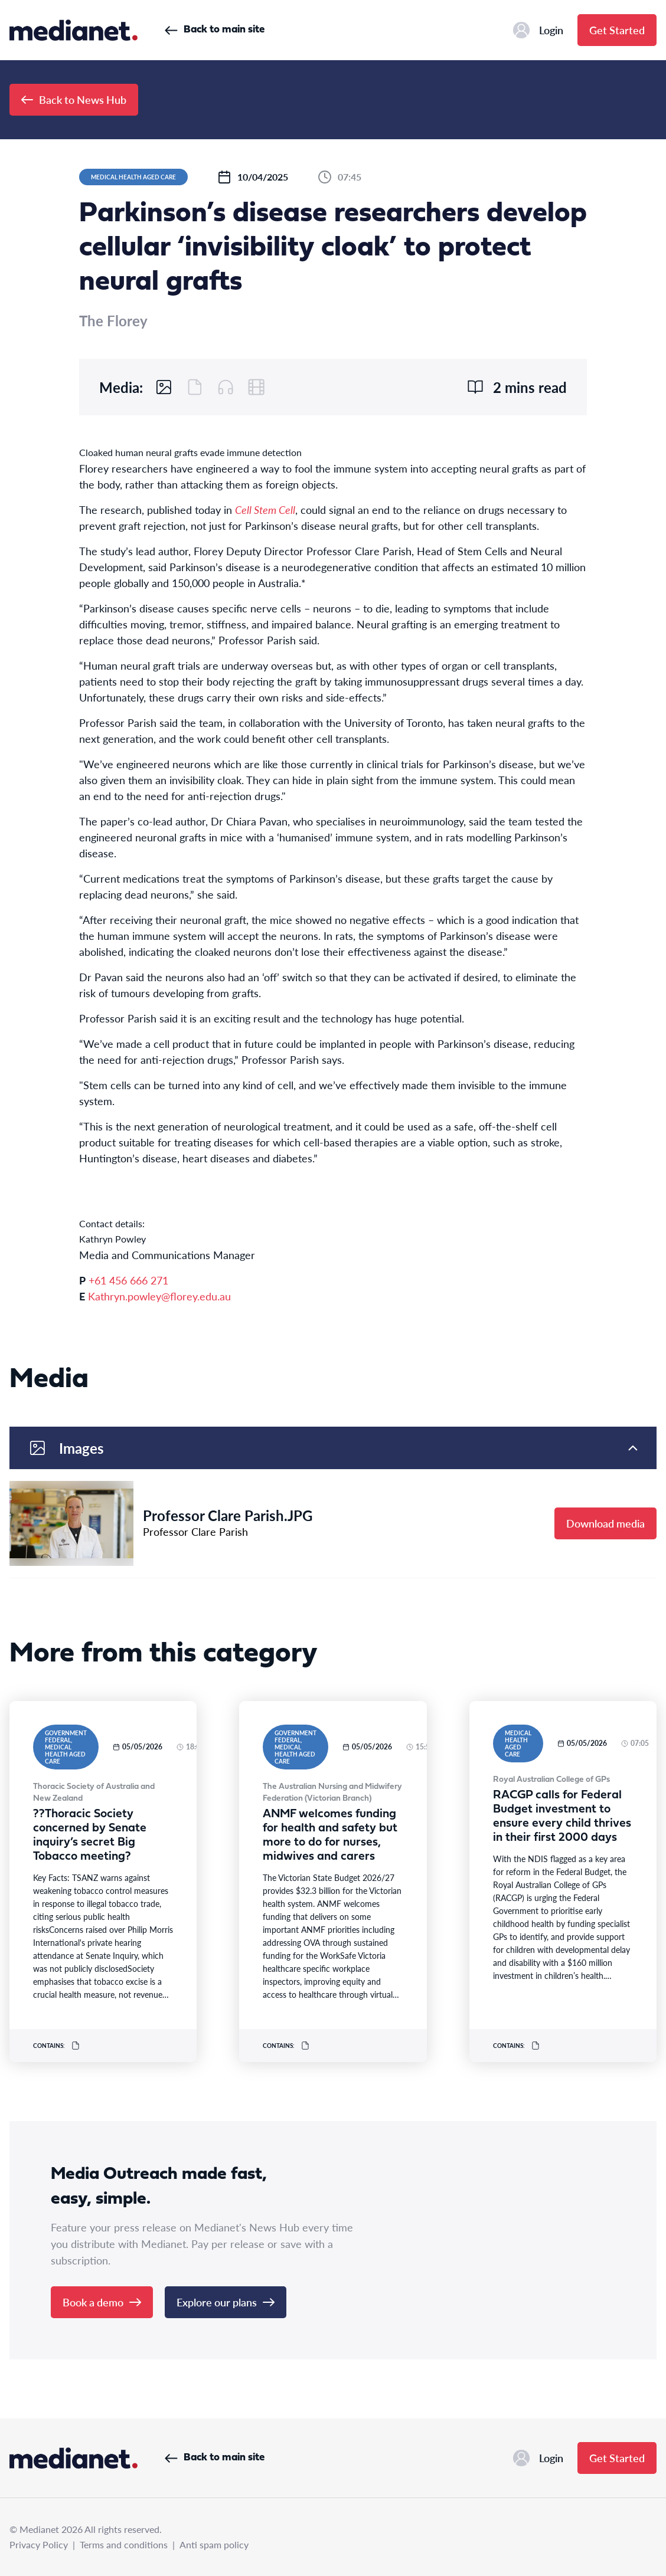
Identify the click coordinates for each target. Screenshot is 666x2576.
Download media (605, 1523)
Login (538, 30)
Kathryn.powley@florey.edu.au (159, 1296)
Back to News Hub (73, 99)
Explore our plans (226, 2302)
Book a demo (102, 2302)
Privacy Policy (38, 2544)
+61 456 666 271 (128, 1280)
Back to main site (215, 29)
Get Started (617, 29)
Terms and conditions (124, 2544)
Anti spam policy (214, 2544)
